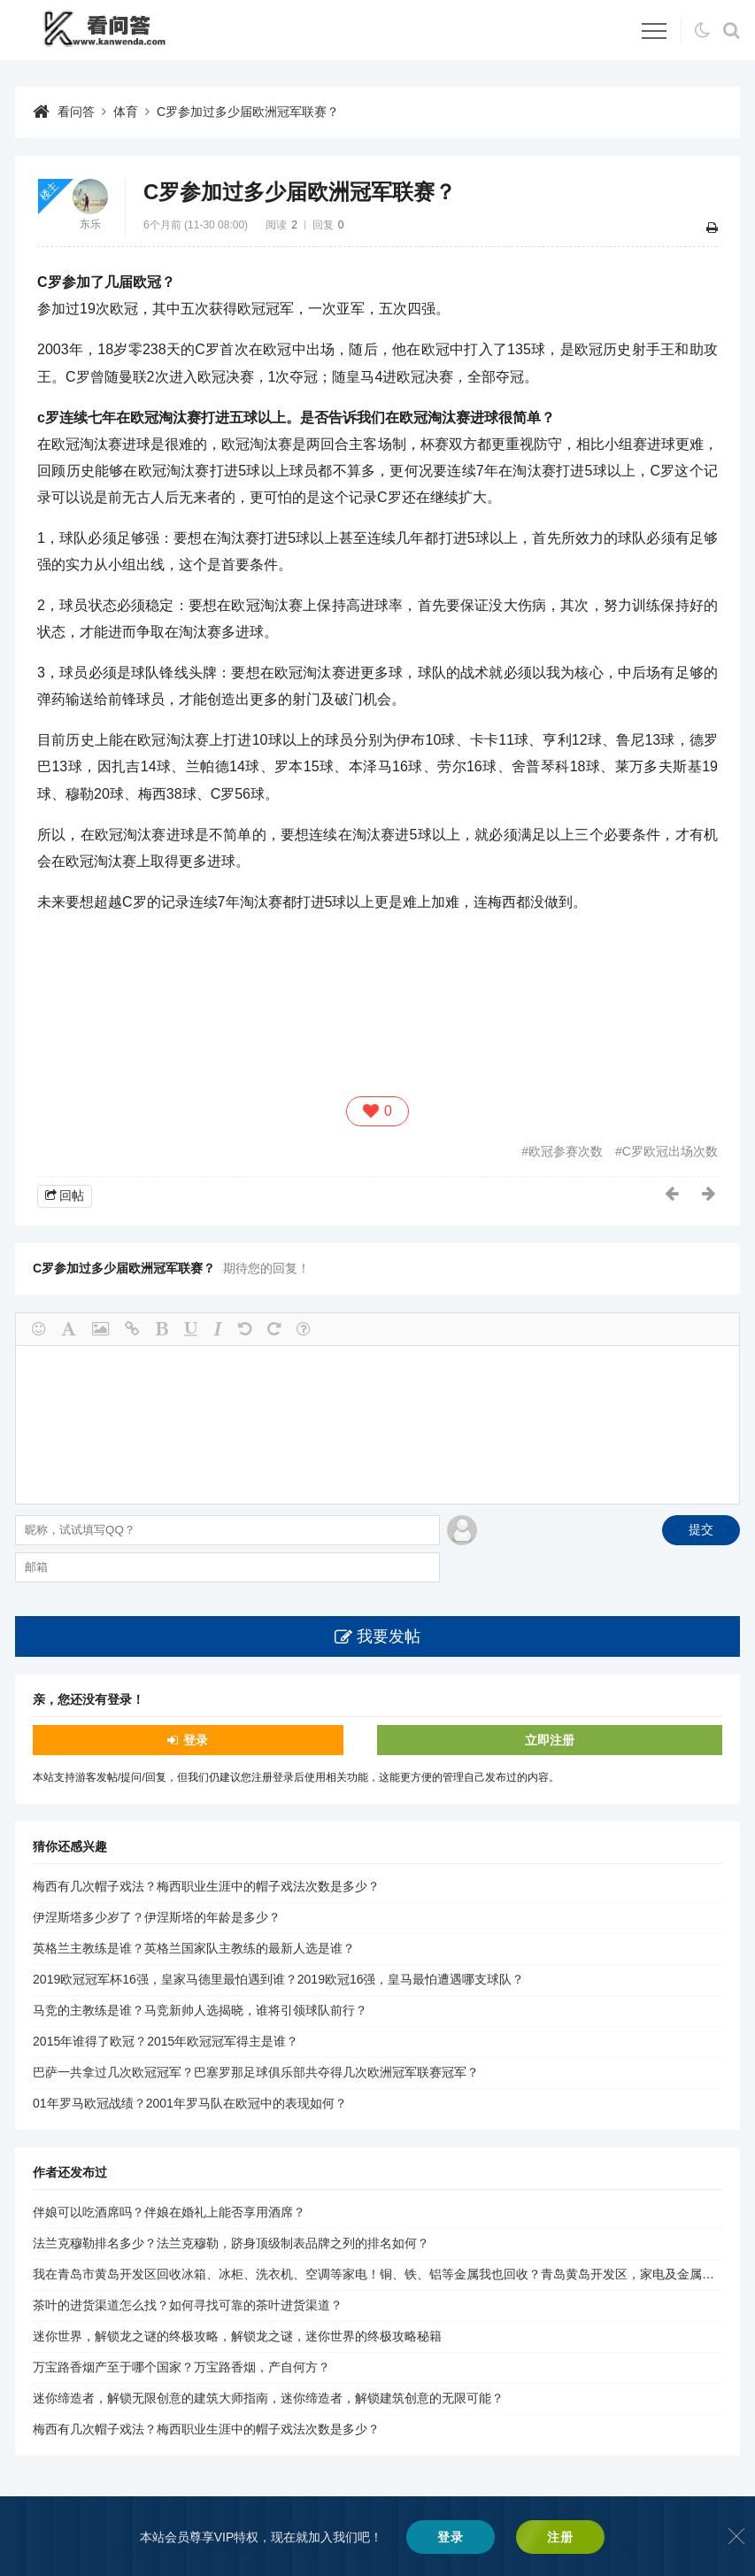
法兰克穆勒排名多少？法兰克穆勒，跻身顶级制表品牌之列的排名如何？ (231, 2243)
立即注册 (549, 1740)
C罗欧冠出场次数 (670, 1151)
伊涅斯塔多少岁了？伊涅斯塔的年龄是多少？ (157, 1917)
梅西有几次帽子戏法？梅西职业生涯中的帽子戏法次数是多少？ (206, 1886)
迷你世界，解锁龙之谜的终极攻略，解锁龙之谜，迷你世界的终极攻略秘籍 (237, 2336)
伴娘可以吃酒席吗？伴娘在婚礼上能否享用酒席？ (169, 2212)
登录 (195, 1740)
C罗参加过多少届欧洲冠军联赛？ (248, 111)
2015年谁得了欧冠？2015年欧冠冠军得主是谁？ (165, 2041)
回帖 (71, 1195)
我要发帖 (388, 1636)
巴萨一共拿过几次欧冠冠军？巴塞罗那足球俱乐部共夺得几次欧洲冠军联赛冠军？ (256, 2072)
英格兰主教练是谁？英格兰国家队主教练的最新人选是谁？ (194, 1948)
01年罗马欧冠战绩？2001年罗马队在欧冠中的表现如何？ (190, 2103)
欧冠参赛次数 (565, 1151)
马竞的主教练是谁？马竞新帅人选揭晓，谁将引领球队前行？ (200, 2010)
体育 (125, 111)
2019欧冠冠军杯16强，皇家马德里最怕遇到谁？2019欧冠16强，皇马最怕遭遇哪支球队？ (278, 1979)
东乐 (90, 224)
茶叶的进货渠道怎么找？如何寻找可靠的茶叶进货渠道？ (188, 2305)
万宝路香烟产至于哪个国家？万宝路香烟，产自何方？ (181, 2367)
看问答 (76, 111)
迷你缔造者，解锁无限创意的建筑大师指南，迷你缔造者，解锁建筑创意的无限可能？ (268, 2398)
